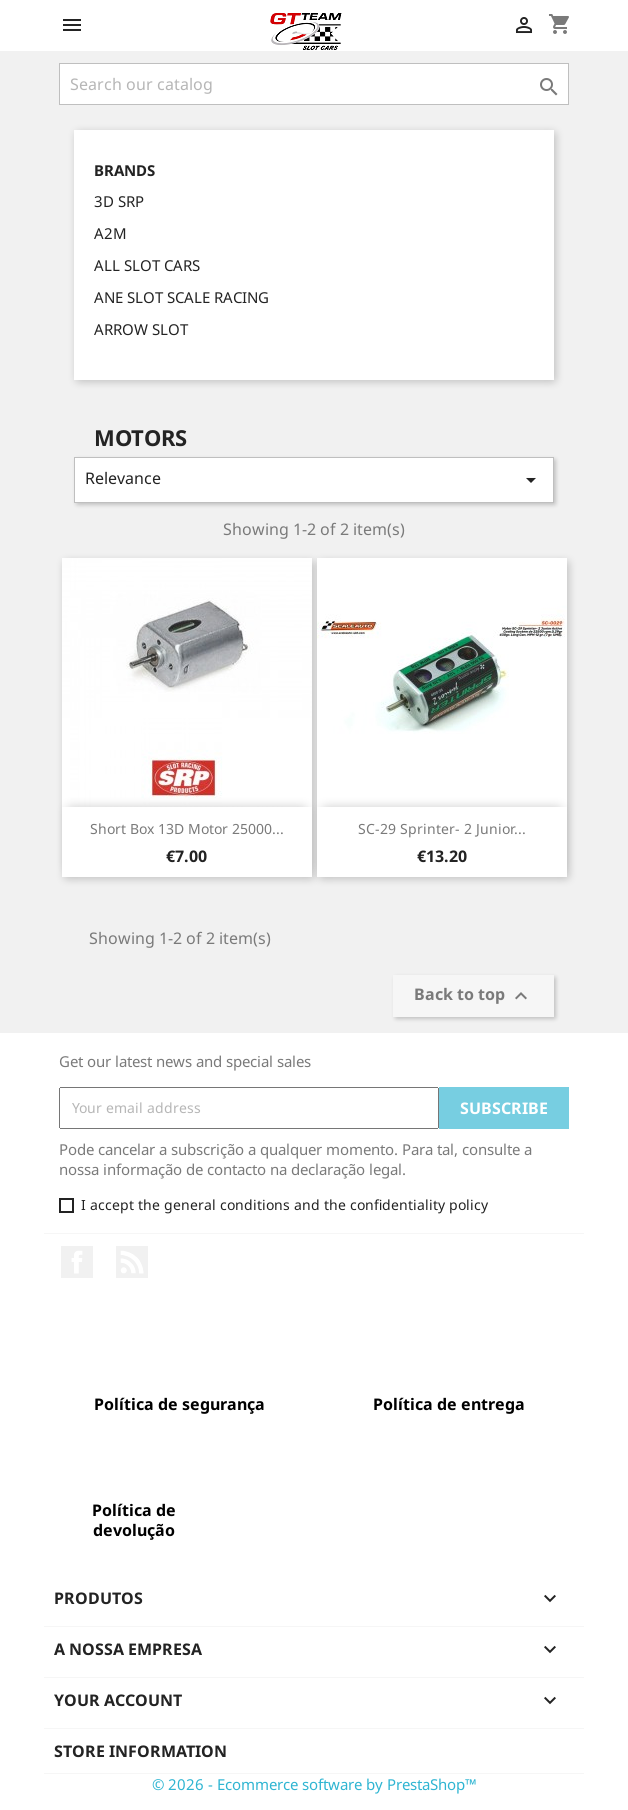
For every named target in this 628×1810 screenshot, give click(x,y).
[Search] (314, 84)
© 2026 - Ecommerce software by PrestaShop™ (314, 1784)
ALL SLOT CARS (147, 265)
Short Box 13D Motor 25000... (187, 828)
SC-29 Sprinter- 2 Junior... (442, 828)
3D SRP (119, 201)
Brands (124, 170)
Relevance (314, 479)
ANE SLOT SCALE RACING (181, 297)
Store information (140, 1751)
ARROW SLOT (141, 329)
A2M (110, 233)
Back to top (473, 995)
